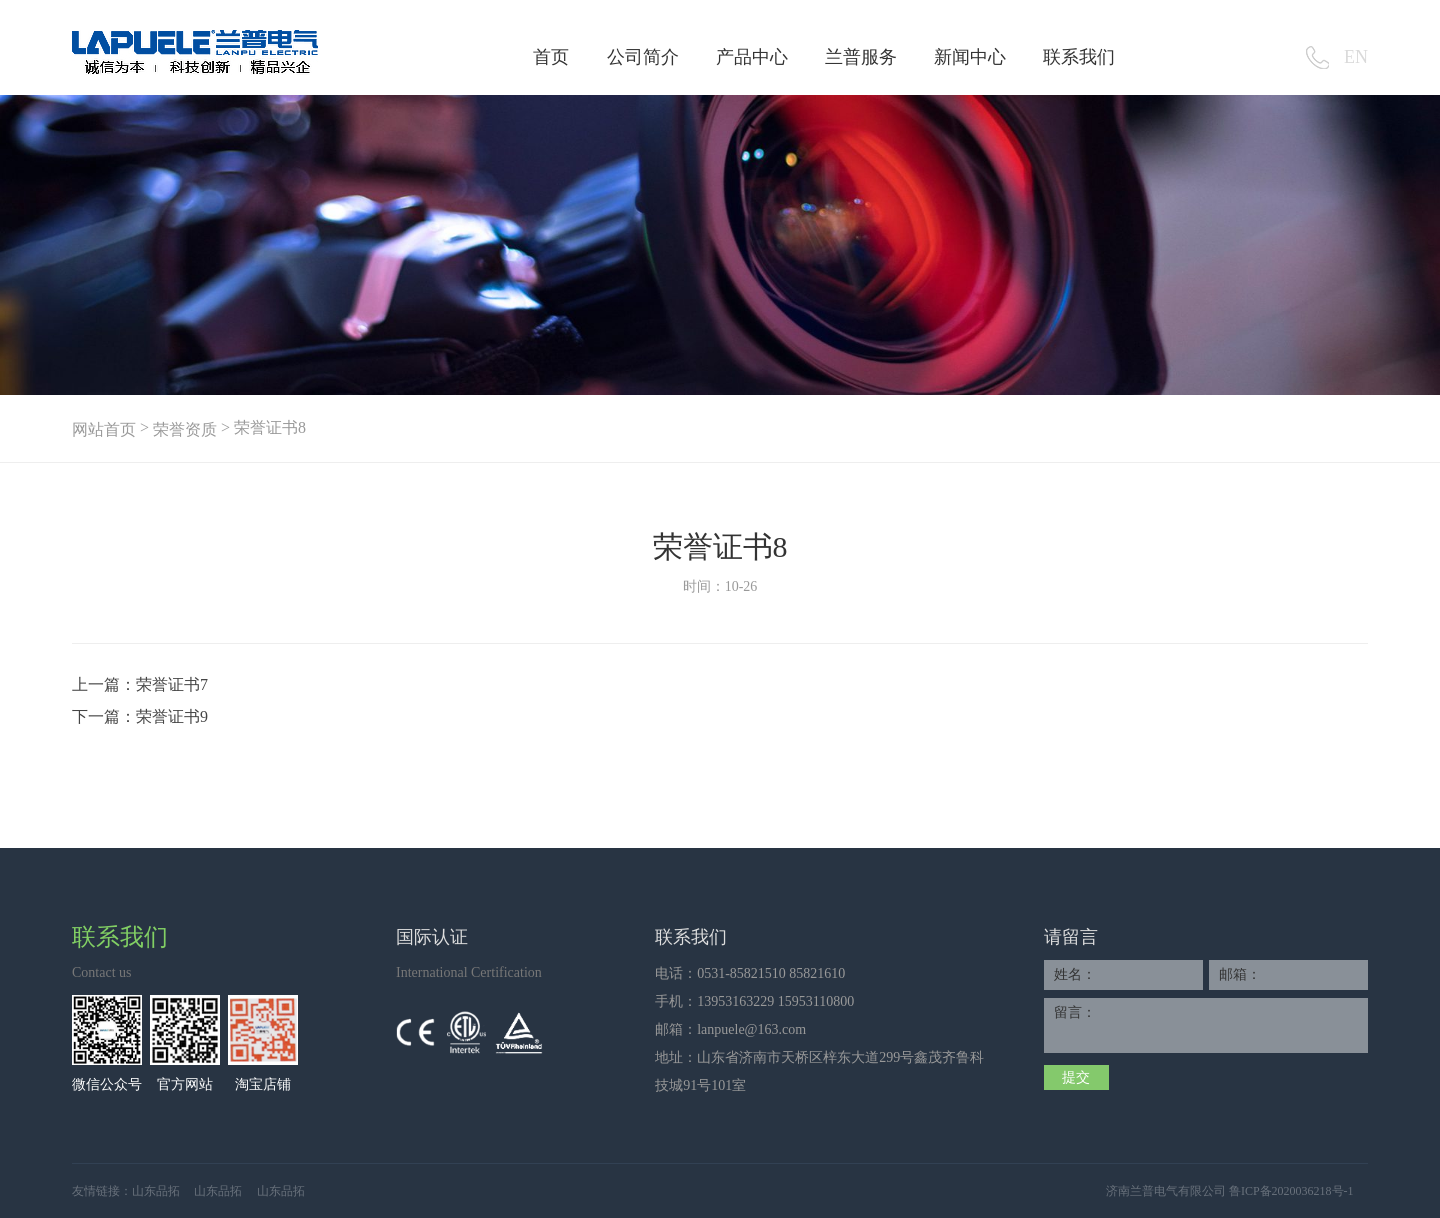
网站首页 (104, 429)
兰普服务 (861, 57)
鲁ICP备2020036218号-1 (1291, 1191)
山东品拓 (156, 1191)
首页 (551, 57)
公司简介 (643, 57)
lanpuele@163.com (751, 1029)
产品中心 (752, 57)
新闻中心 (970, 57)
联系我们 (1079, 57)
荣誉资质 (185, 429)
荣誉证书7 (172, 684)
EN (1356, 57)
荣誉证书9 (172, 716)
